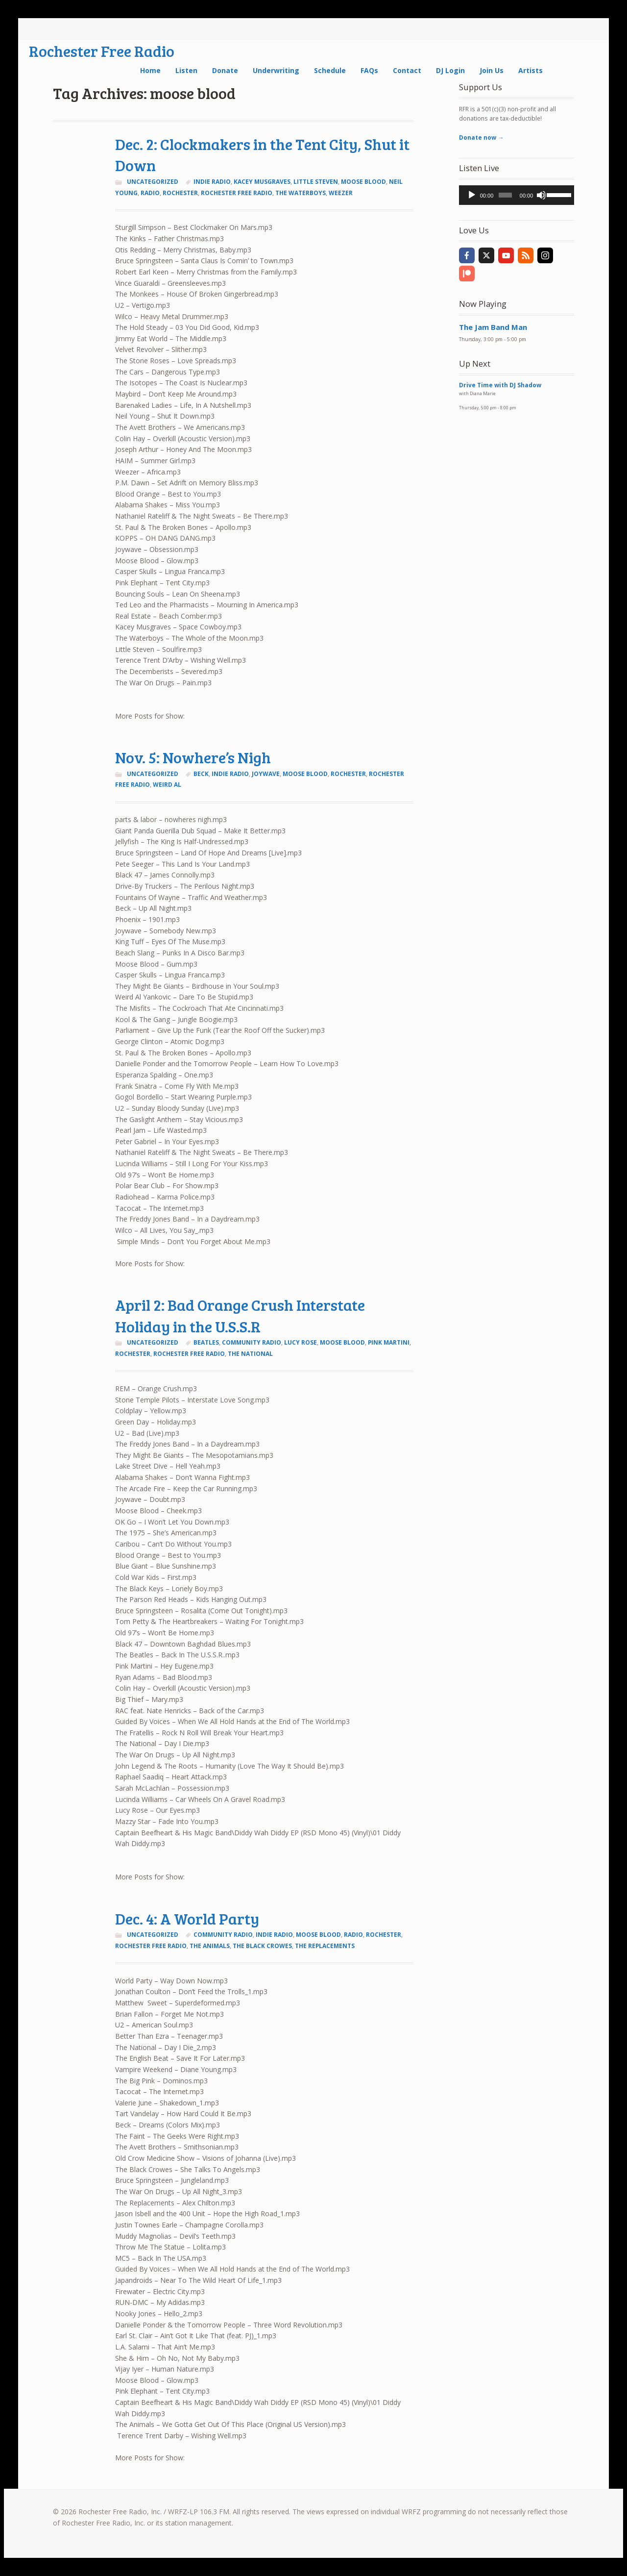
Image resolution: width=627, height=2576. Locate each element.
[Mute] (541, 195)
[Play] (472, 195)
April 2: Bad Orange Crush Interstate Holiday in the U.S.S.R (240, 1315)
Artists (530, 70)
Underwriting (276, 70)
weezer (341, 193)
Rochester (180, 193)
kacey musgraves (262, 181)
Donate (225, 70)
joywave (266, 774)
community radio (251, 1342)
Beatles (206, 1342)
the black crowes (262, 1946)
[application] (516, 195)
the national (250, 1354)
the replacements (325, 1946)
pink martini (389, 1342)
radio (150, 193)
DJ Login (450, 70)
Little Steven (315, 181)
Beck (201, 774)
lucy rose (300, 1342)
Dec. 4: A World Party (187, 1918)
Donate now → (481, 137)
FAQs (369, 70)
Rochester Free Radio (101, 50)
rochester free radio (236, 193)
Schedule (330, 70)
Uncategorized (152, 181)
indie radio (212, 181)
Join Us (492, 70)
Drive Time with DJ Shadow (500, 385)
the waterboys (300, 193)
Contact (407, 70)
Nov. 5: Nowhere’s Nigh (193, 757)
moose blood (363, 181)
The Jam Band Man (493, 327)
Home (150, 70)
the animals (210, 1946)
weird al (167, 784)
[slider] (505, 195)
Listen (186, 70)
